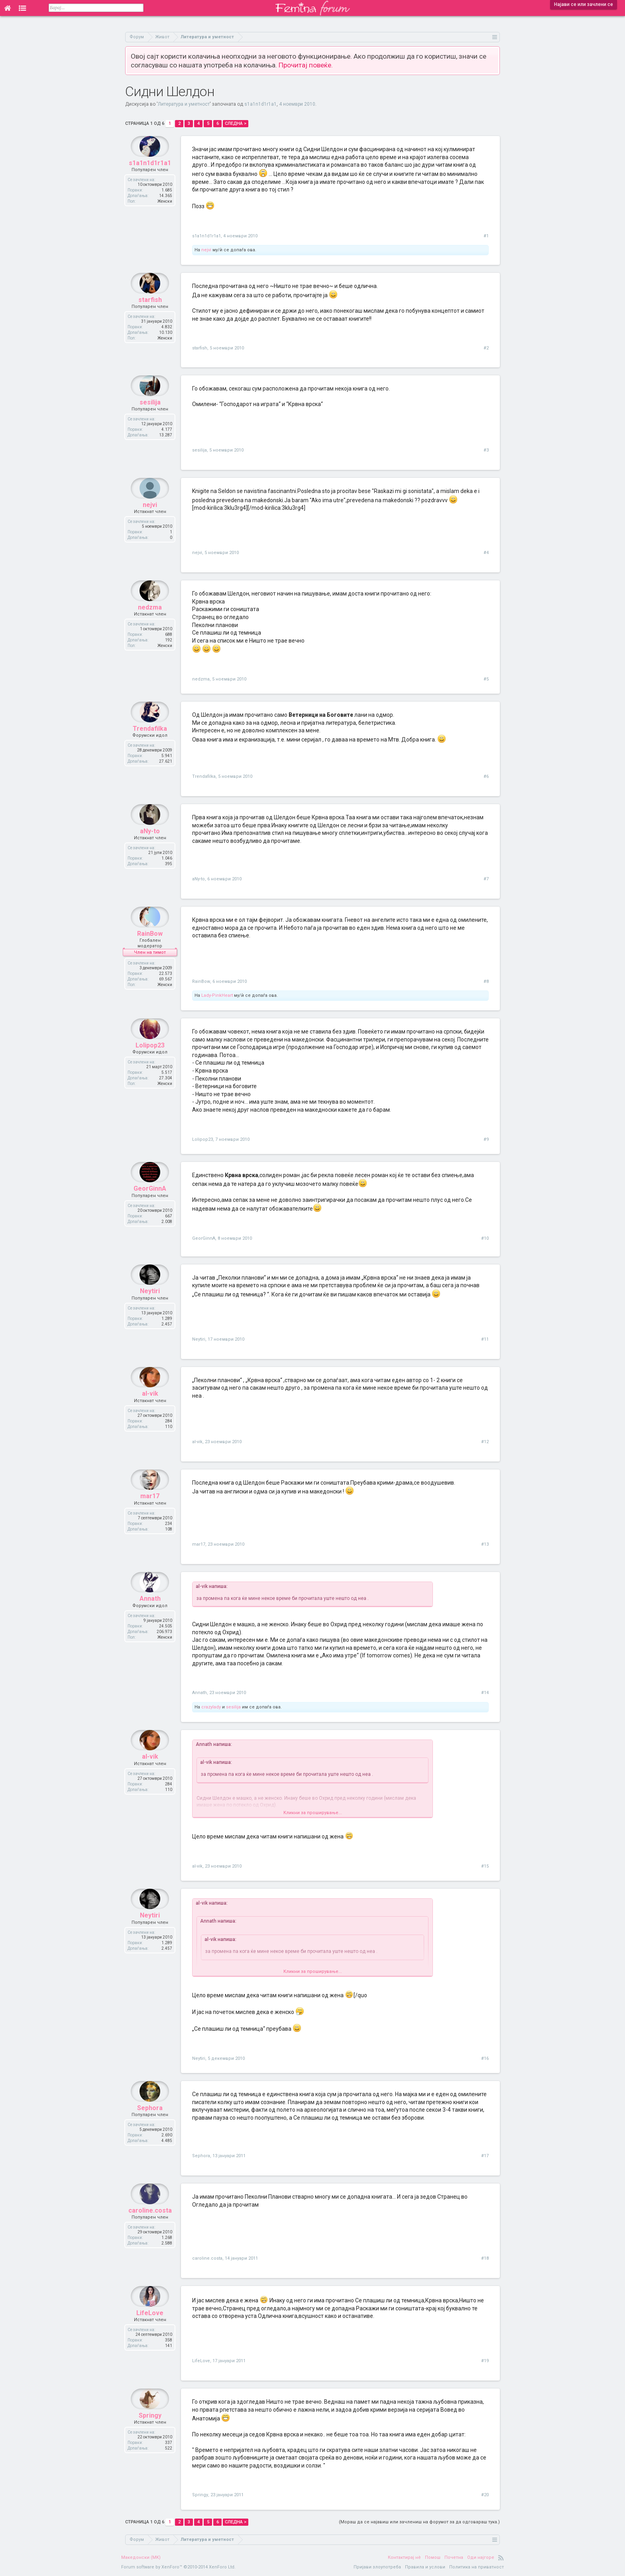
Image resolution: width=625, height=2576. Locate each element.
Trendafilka (150, 746)
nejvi (206, 249)
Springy (150, 2433)
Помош (432, 2557)
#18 (485, 2258)
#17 (485, 2155)
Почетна (453, 2557)
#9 (486, 1139)
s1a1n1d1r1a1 (260, 104)
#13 (485, 1544)
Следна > (235, 123)
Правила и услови (425, 2567)
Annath (150, 1616)
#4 (486, 552)
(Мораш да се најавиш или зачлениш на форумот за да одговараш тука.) (419, 2522)
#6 (486, 776)
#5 (486, 679)
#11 (485, 1339)
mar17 (149, 1514)
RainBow (150, 951)
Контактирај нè (404, 2557)
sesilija (150, 420)
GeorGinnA (150, 1206)
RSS (501, 2557)
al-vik (150, 1411)
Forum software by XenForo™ (178, 2567)
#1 (486, 236)
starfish (150, 317)
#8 (486, 981)
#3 (486, 450)
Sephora (150, 2125)
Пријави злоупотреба (377, 2567)
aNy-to (150, 848)
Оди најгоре (480, 2557)
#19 (485, 2360)
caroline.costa (150, 2228)
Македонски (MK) (141, 2557)
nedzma (150, 625)
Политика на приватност (476, 2567)
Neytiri (150, 1309)
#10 (485, 1238)
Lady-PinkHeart (217, 995)
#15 (485, 1866)
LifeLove (149, 2330)
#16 (485, 2058)
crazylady (211, 1707)
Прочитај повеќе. (306, 65)
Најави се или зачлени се (583, 4)
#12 (485, 1441)
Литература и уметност (184, 104)
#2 (486, 348)
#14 (485, 1692)
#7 (486, 879)
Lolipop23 (150, 1063)
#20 (485, 2494)
